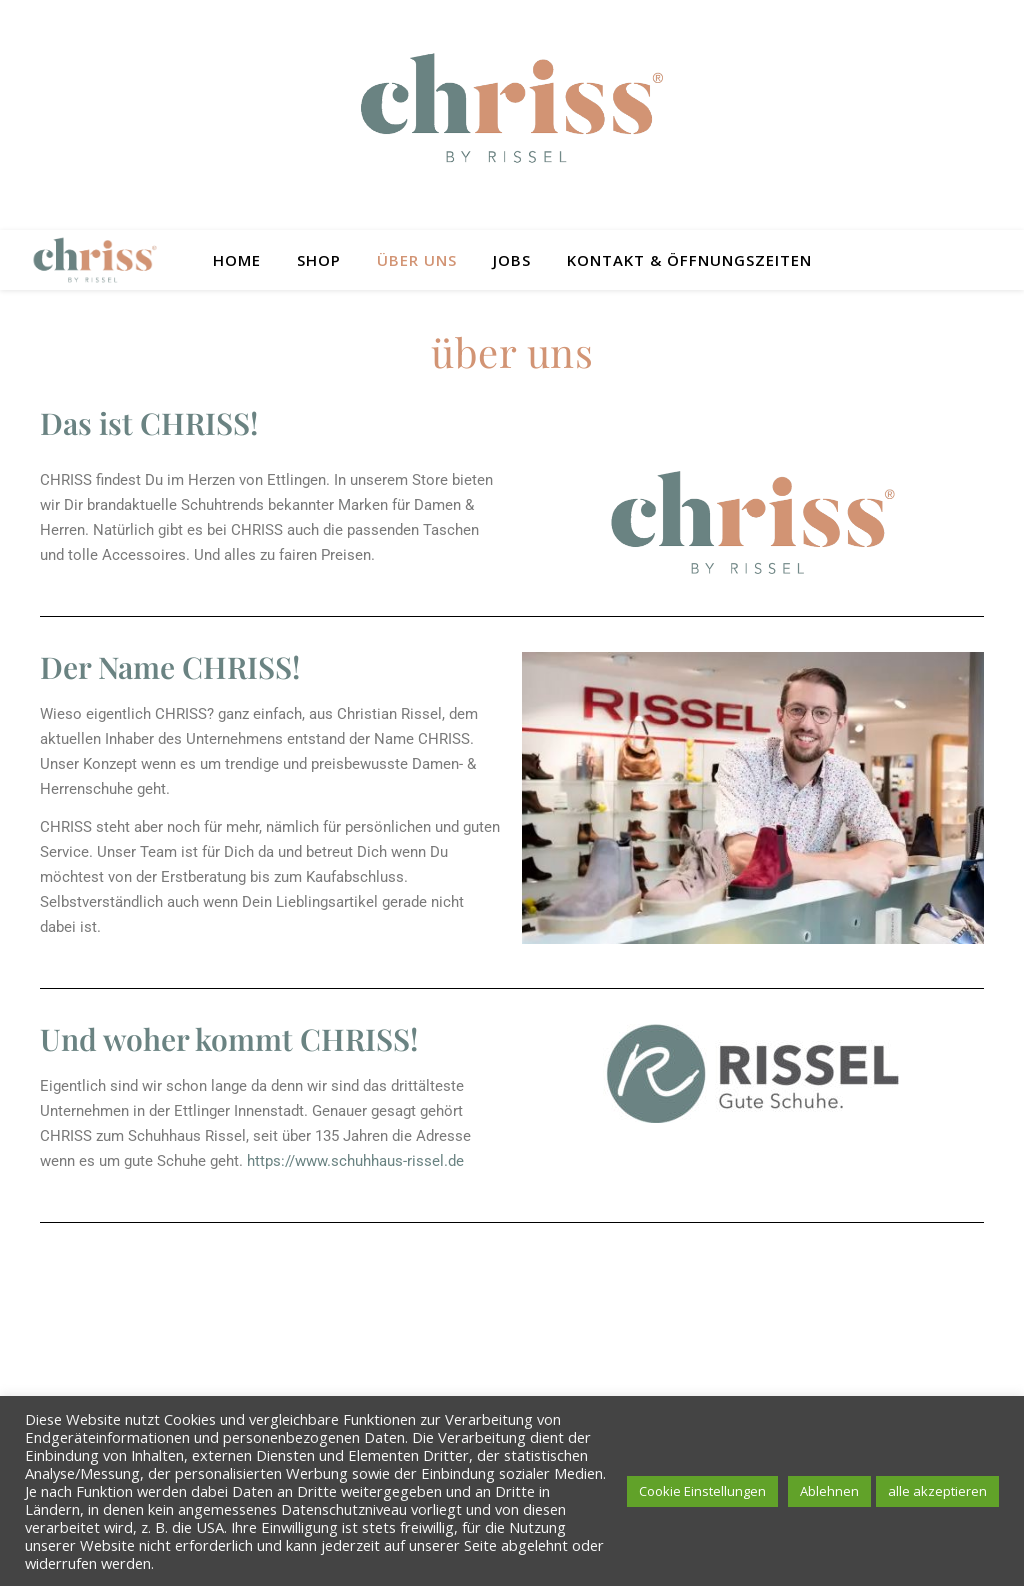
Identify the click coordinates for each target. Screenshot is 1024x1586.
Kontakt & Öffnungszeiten (689, 260)
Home (237, 260)
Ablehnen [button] (829, 1491)
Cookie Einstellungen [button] (702, 1491)
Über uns (417, 260)
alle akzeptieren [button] (937, 1491)
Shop (319, 260)
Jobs (512, 260)
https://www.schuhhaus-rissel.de (355, 1161)
